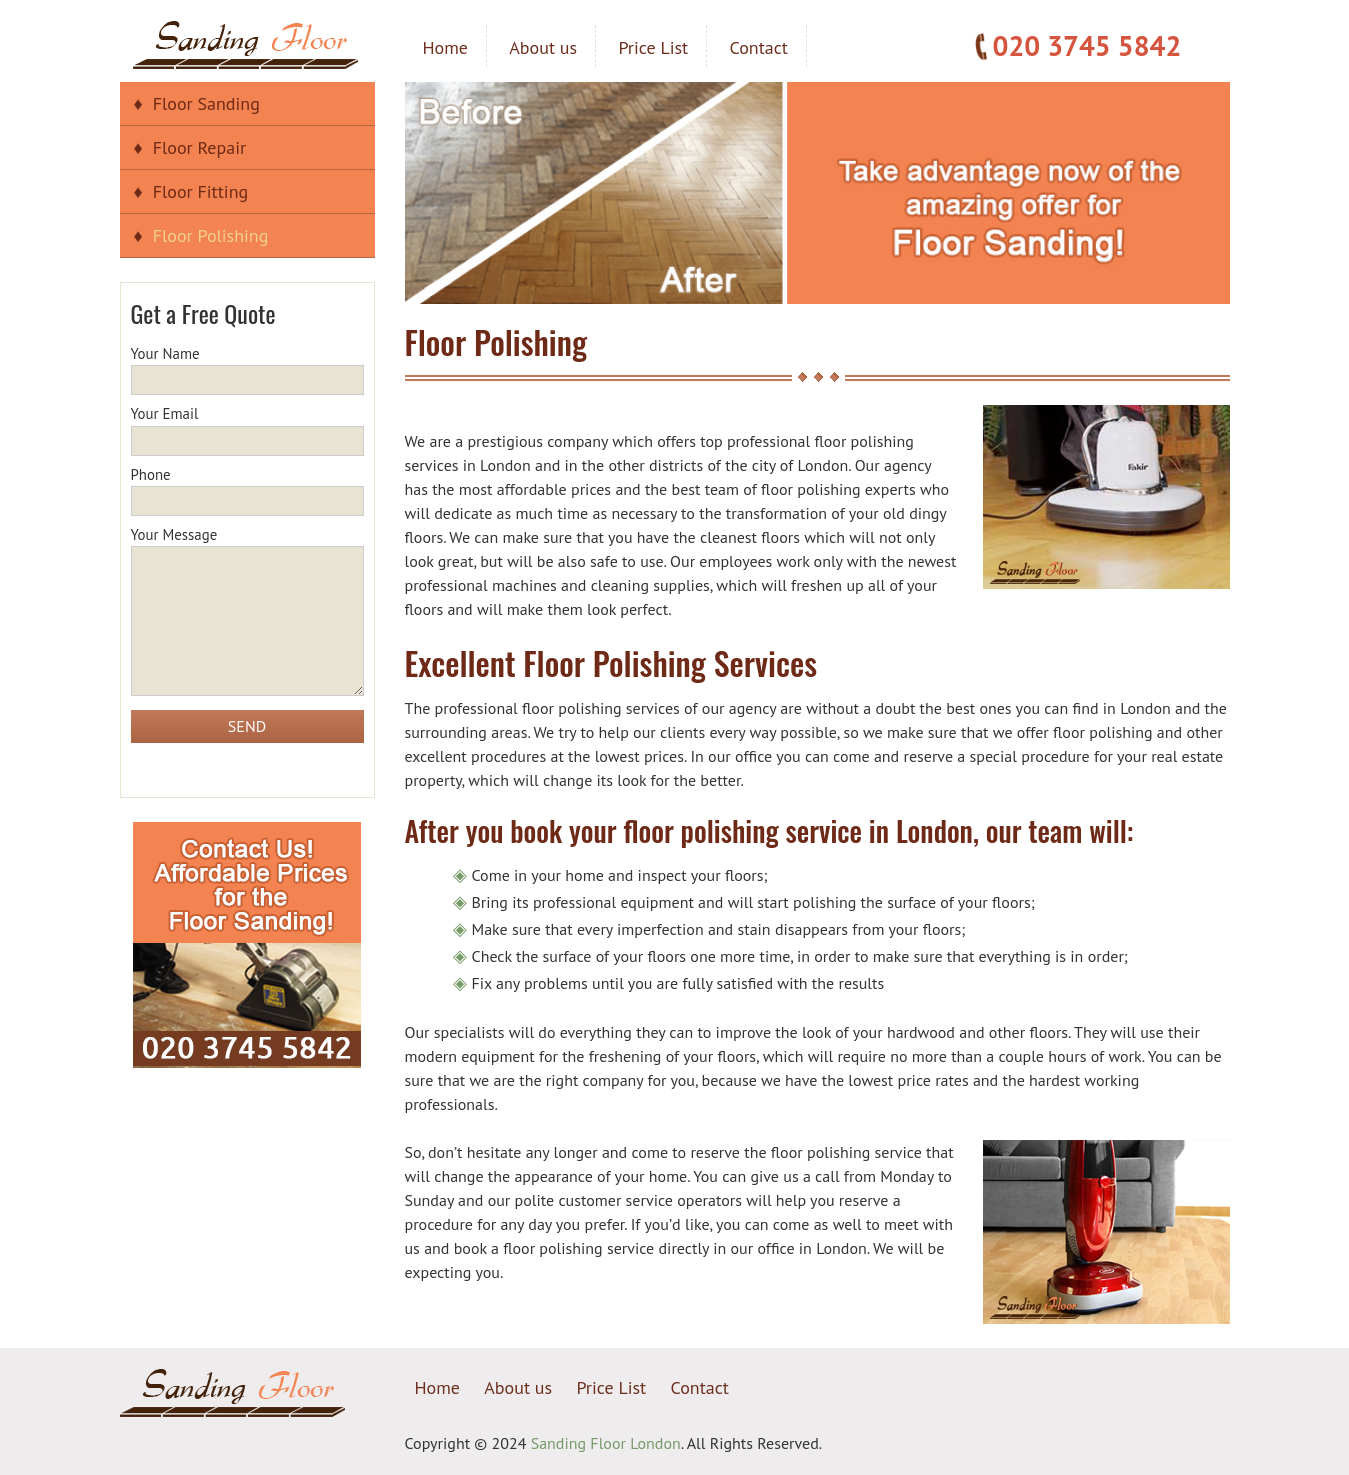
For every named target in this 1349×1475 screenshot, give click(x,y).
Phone (247, 488)
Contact (759, 47)
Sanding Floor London (606, 1443)
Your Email (247, 427)
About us (543, 47)
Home (446, 47)
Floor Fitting (200, 191)
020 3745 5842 (1087, 45)
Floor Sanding (206, 103)
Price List (653, 47)
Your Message (247, 612)
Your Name (247, 367)
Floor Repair (199, 147)
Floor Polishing (211, 235)
